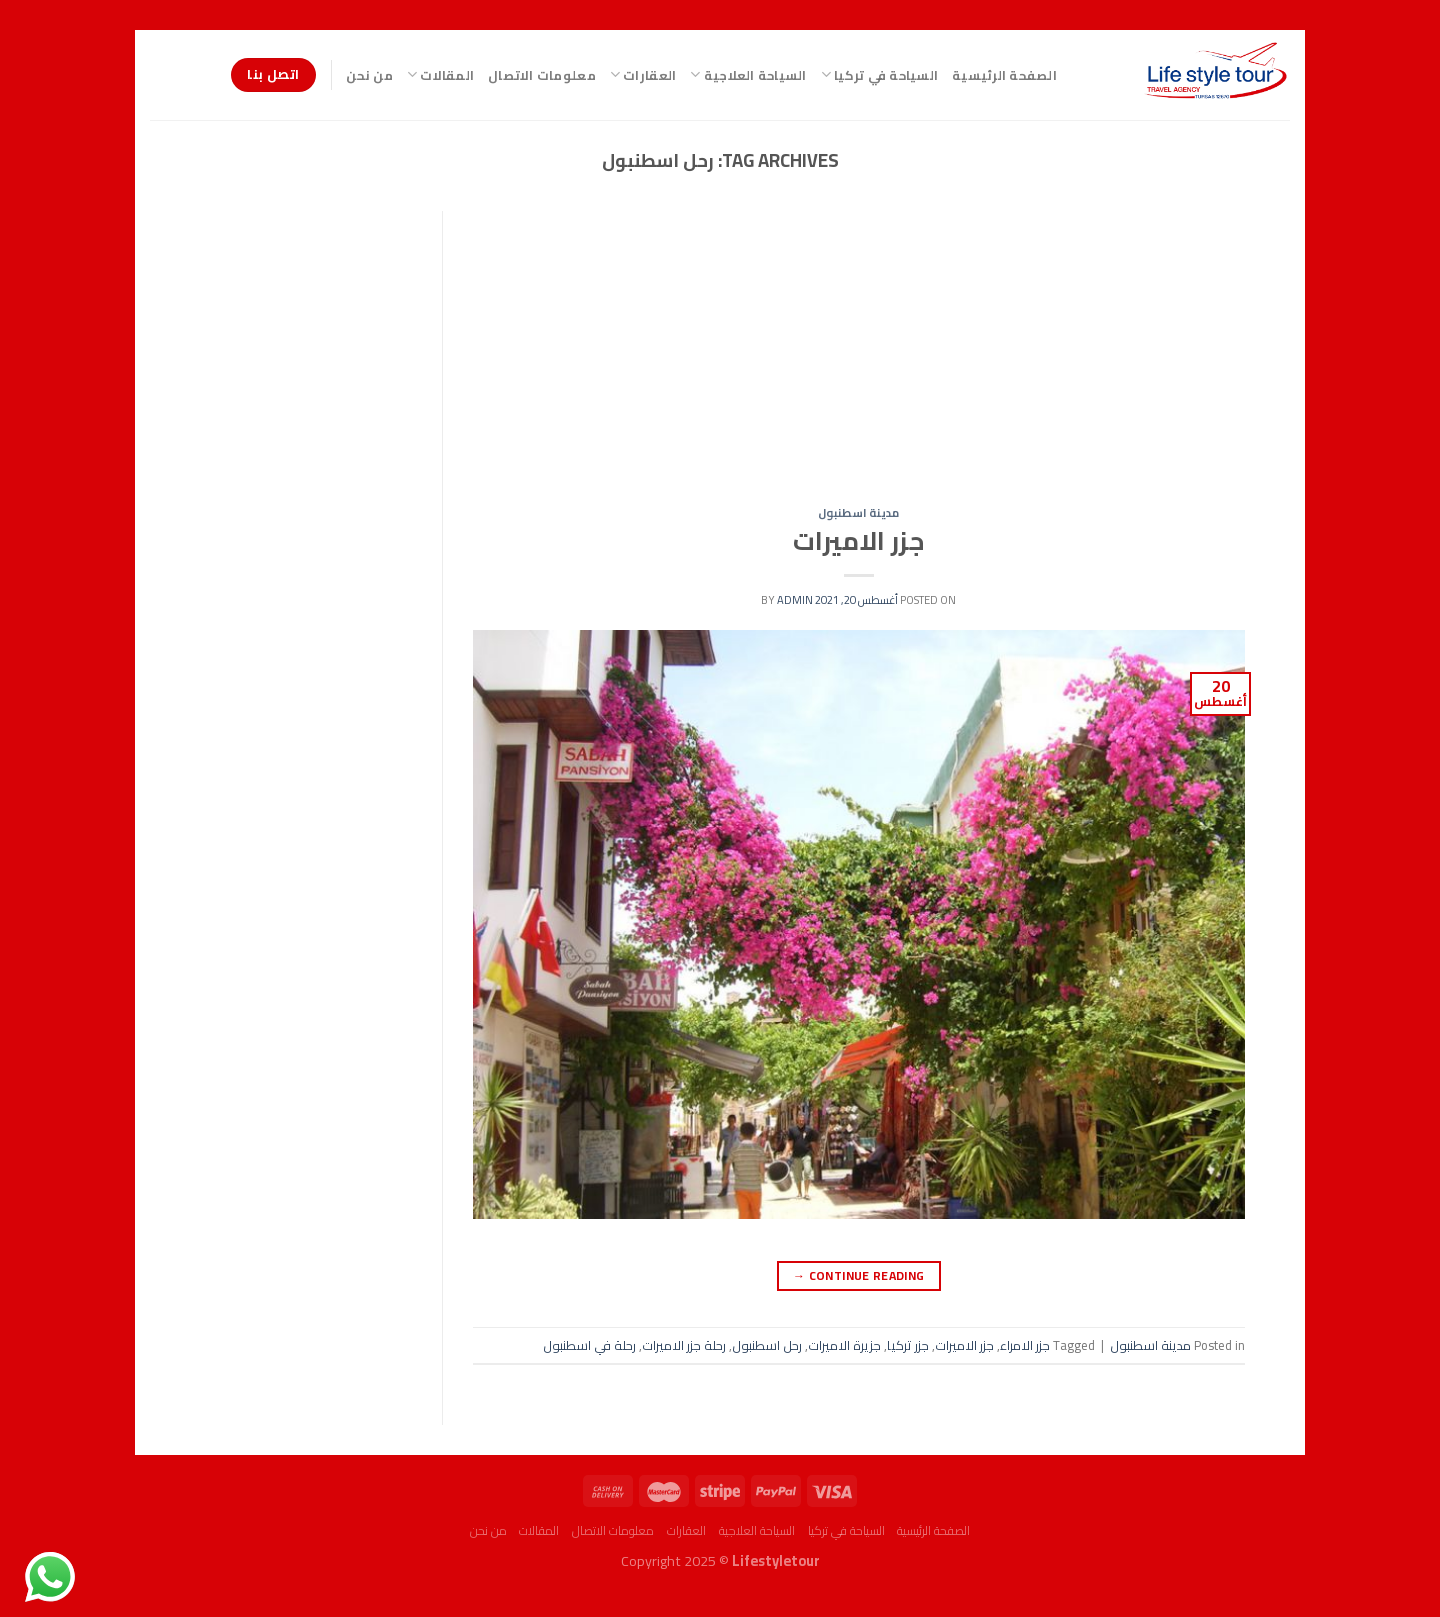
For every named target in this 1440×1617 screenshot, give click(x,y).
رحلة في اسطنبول (589, 1345)
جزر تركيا (908, 1345)
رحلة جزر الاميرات (684, 1345)
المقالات (440, 75)
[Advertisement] (858, 359)
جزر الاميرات (859, 541)
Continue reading (859, 1275)
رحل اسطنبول (767, 1345)
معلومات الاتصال (542, 75)
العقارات (643, 75)
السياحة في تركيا (880, 75)
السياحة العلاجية (748, 75)
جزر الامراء (1025, 1345)
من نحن (369, 75)
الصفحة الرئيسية (1004, 75)
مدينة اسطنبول (858, 512)
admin (795, 599)
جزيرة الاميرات (844, 1345)
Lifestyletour (776, 1560)
